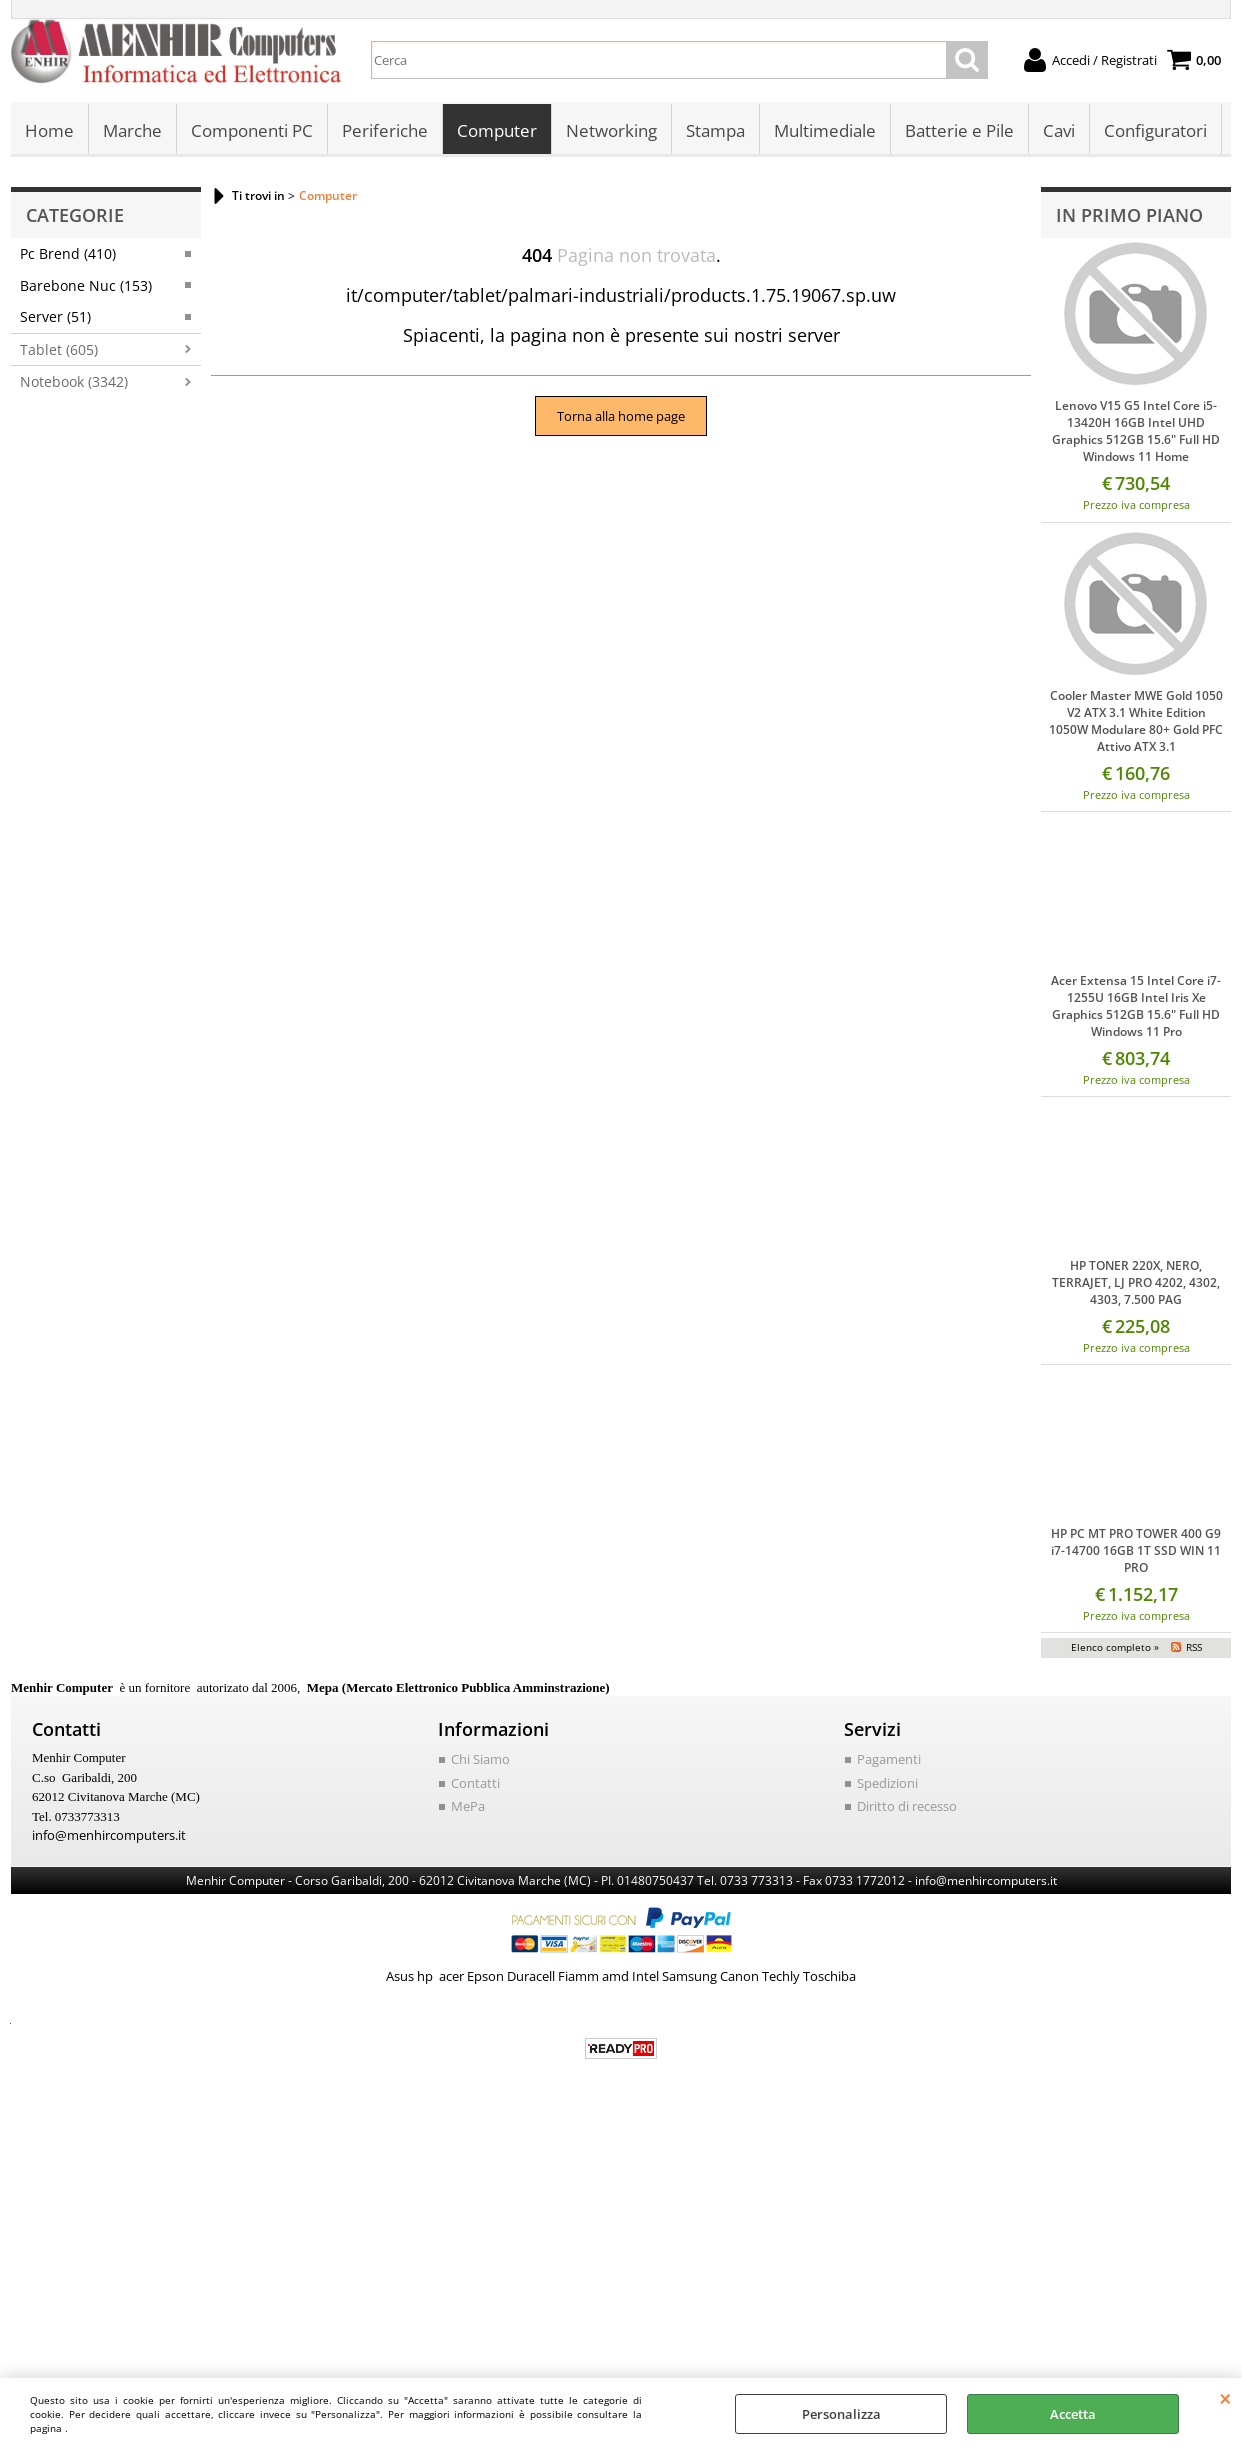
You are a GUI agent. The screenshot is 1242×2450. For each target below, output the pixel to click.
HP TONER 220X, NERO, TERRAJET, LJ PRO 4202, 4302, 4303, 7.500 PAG (1136, 1282)
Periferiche (385, 130)
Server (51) (55, 316)
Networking (611, 130)
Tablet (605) (59, 349)
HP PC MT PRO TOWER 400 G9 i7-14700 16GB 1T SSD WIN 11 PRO (1136, 1550)
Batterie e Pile (959, 130)
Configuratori (1155, 130)
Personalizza (841, 2414)
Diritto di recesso (907, 1806)
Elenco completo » (1115, 1647)
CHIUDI (1225, 2398)
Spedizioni (887, 1783)
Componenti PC (252, 130)
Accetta (1073, 2414)
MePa (468, 1806)
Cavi (1059, 130)
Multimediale (825, 130)
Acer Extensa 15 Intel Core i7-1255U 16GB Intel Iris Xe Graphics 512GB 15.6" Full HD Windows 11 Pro (1136, 1006)
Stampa (715, 130)
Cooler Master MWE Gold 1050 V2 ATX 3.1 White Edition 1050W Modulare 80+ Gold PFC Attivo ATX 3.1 (1136, 721)
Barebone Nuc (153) (86, 285)
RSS (1194, 1647)
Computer (497, 130)
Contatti (475, 1783)
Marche (132, 130)
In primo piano (1129, 215)
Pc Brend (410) (68, 253)
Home (49, 130)
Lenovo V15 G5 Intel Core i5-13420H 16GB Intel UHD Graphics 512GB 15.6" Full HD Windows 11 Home (1136, 431)
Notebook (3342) (74, 381)
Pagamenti (889, 1759)
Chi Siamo (480, 1759)
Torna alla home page (621, 416)
